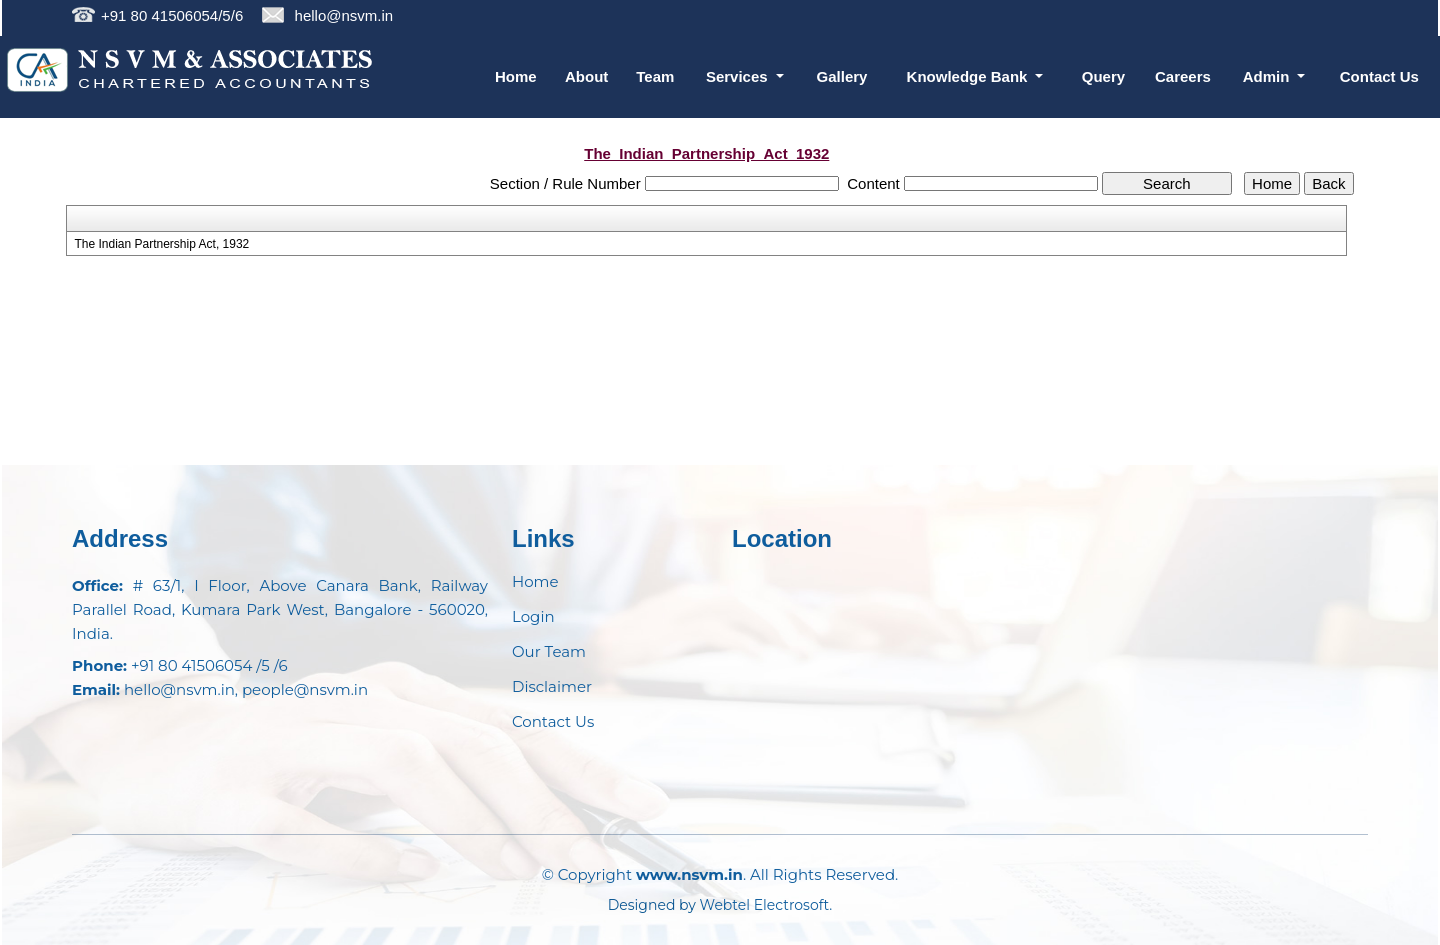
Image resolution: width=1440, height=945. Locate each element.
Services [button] (739, 76)
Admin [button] (1268, 76)
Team (655, 76)
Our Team (549, 651)
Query (1103, 76)
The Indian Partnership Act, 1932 (161, 244)
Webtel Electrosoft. (766, 905)
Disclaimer (552, 686)
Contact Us (1379, 76)
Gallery (842, 76)
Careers (1183, 76)
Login (533, 616)
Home (516, 76)
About (586, 76)
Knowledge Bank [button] (969, 76)
